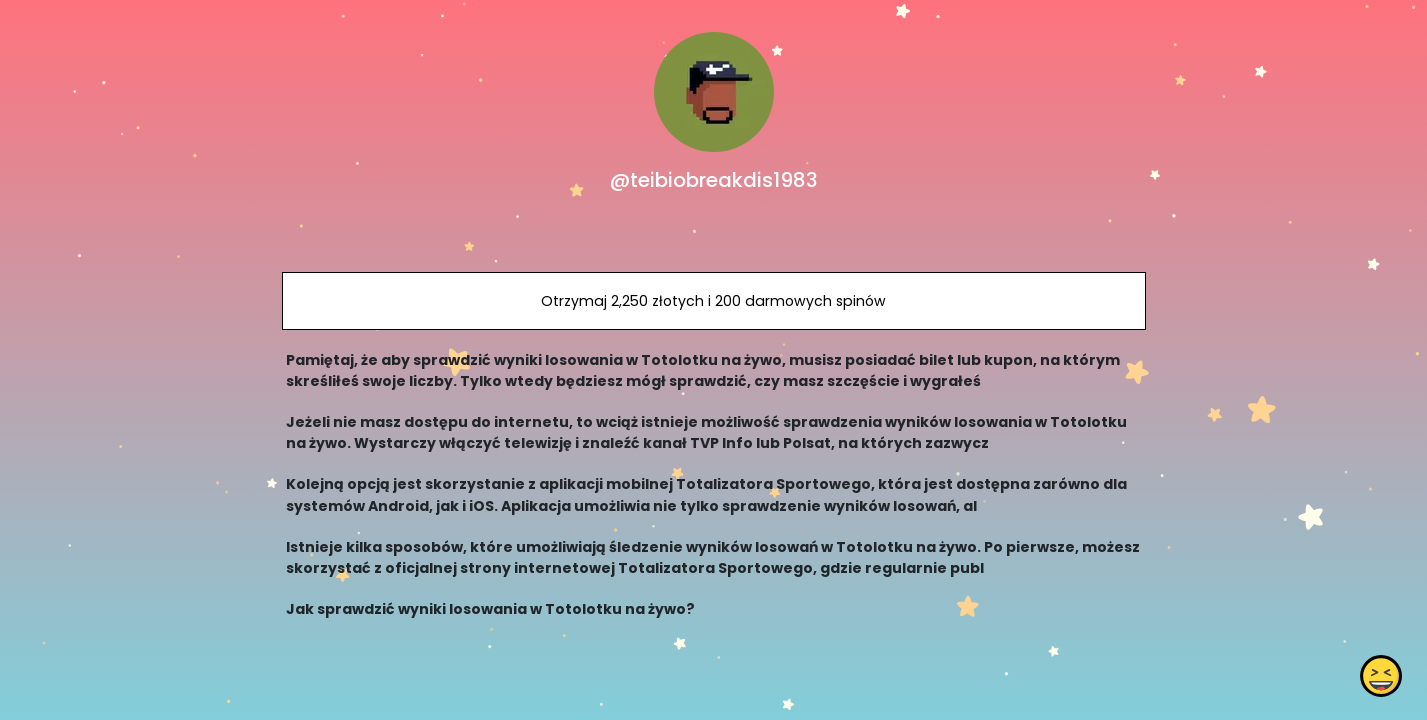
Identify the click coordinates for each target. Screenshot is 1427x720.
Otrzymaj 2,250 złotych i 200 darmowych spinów (713, 301)
